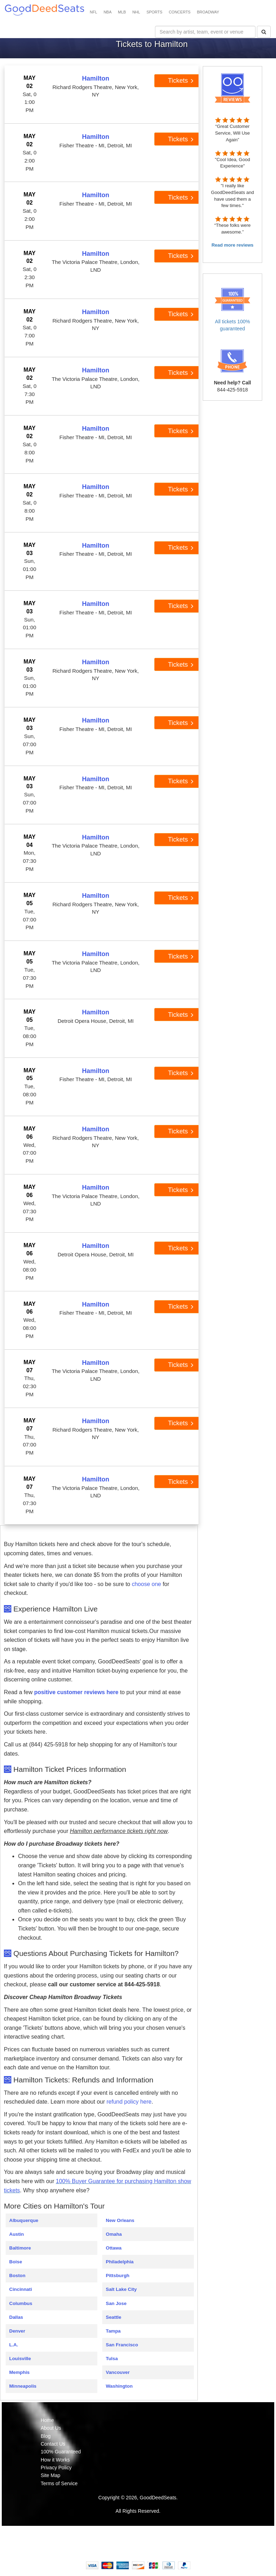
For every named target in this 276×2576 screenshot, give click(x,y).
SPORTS (154, 12)
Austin (16, 2234)
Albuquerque (23, 2220)
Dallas (16, 2317)
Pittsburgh (118, 2275)
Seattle (113, 2317)
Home (47, 2420)
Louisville (20, 2358)
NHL (136, 12)
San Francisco (122, 2344)
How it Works (55, 2460)
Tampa (113, 2331)
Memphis (19, 2372)
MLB (122, 12)
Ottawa (113, 2248)
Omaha (114, 2234)
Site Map (50, 2475)
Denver (17, 2331)
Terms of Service (59, 2483)
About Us (51, 2428)
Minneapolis (22, 2386)
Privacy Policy (56, 2467)
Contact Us (53, 2444)
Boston (17, 2275)
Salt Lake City (121, 2289)
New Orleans (120, 2220)
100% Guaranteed (61, 2451)
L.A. (13, 2344)
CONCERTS (180, 12)
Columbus (20, 2303)
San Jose (116, 2303)
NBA (108, 12)
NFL (93, 12)
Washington (119, 2386)
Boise (15, 2261)
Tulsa (112, 2358)
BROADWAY (208, 12)
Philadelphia (120, 2261)
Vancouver (118, 2372)
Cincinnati (20, 2289)
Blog (46, 2436)
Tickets (181, 80)
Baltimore (20, 2248)
